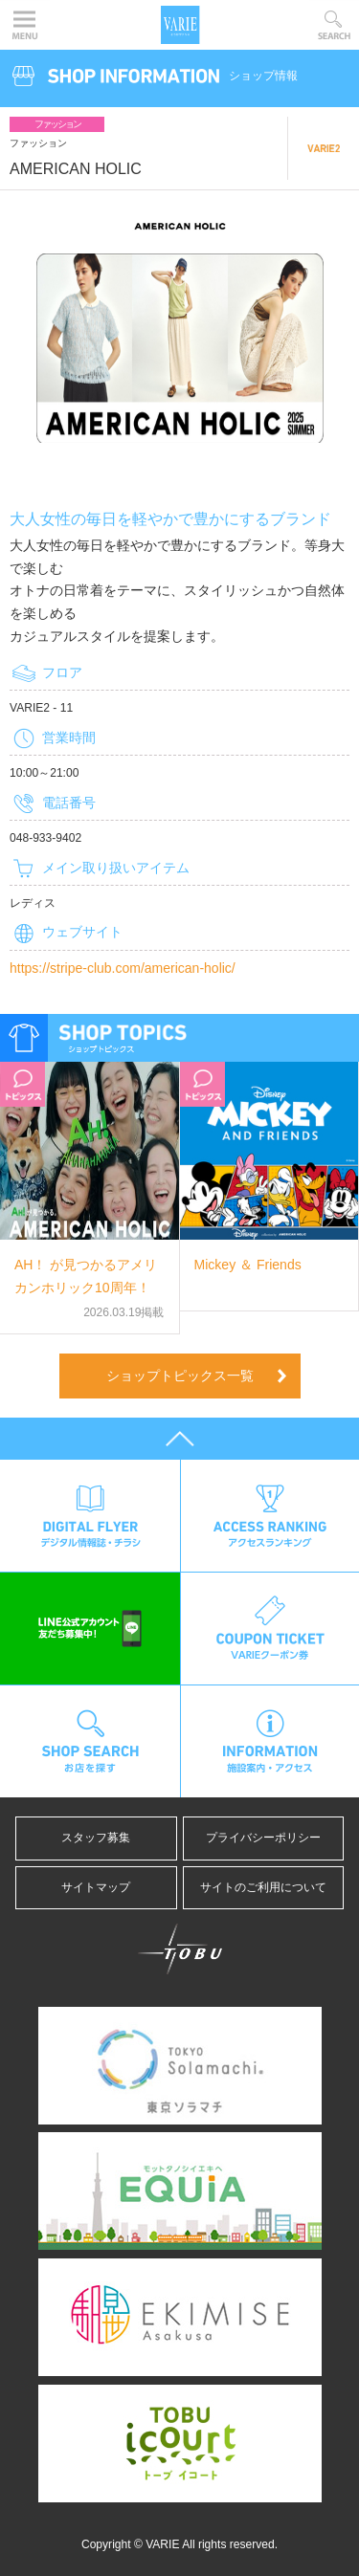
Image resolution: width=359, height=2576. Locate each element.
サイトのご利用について (263, 1887)
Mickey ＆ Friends (248, 1264)
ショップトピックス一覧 (180, 1375)
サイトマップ (95, 1887)
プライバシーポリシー (269, 1837)
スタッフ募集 (95, 1837)
